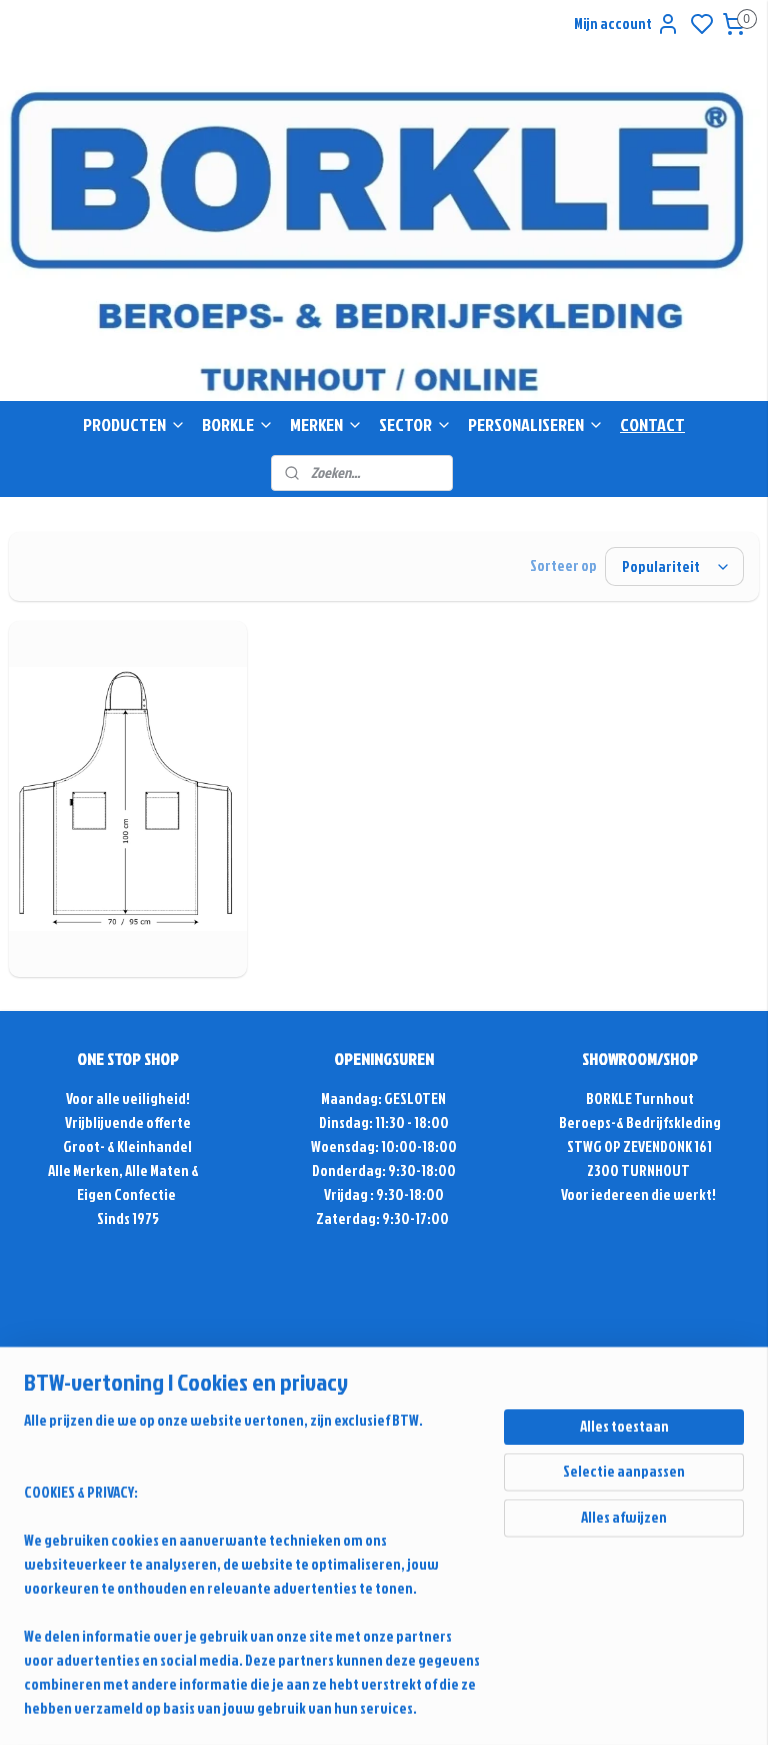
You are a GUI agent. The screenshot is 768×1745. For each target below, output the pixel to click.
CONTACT (652, 424)
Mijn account (627, 24)
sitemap (562, 1625)
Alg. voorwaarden (127, 1515)
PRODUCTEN (134, 424)
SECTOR (415, 424)
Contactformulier (384, 1467)
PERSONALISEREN (536, 424)
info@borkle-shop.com (384, 1395)
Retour (128, 1539)
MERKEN (326, 424)
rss (596, 1625)
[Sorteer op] (674, 566)
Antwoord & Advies (137, 1419)
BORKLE (238, 424)
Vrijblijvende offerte (128, 1122)
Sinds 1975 (128, 1218)
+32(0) (347, 1443)
